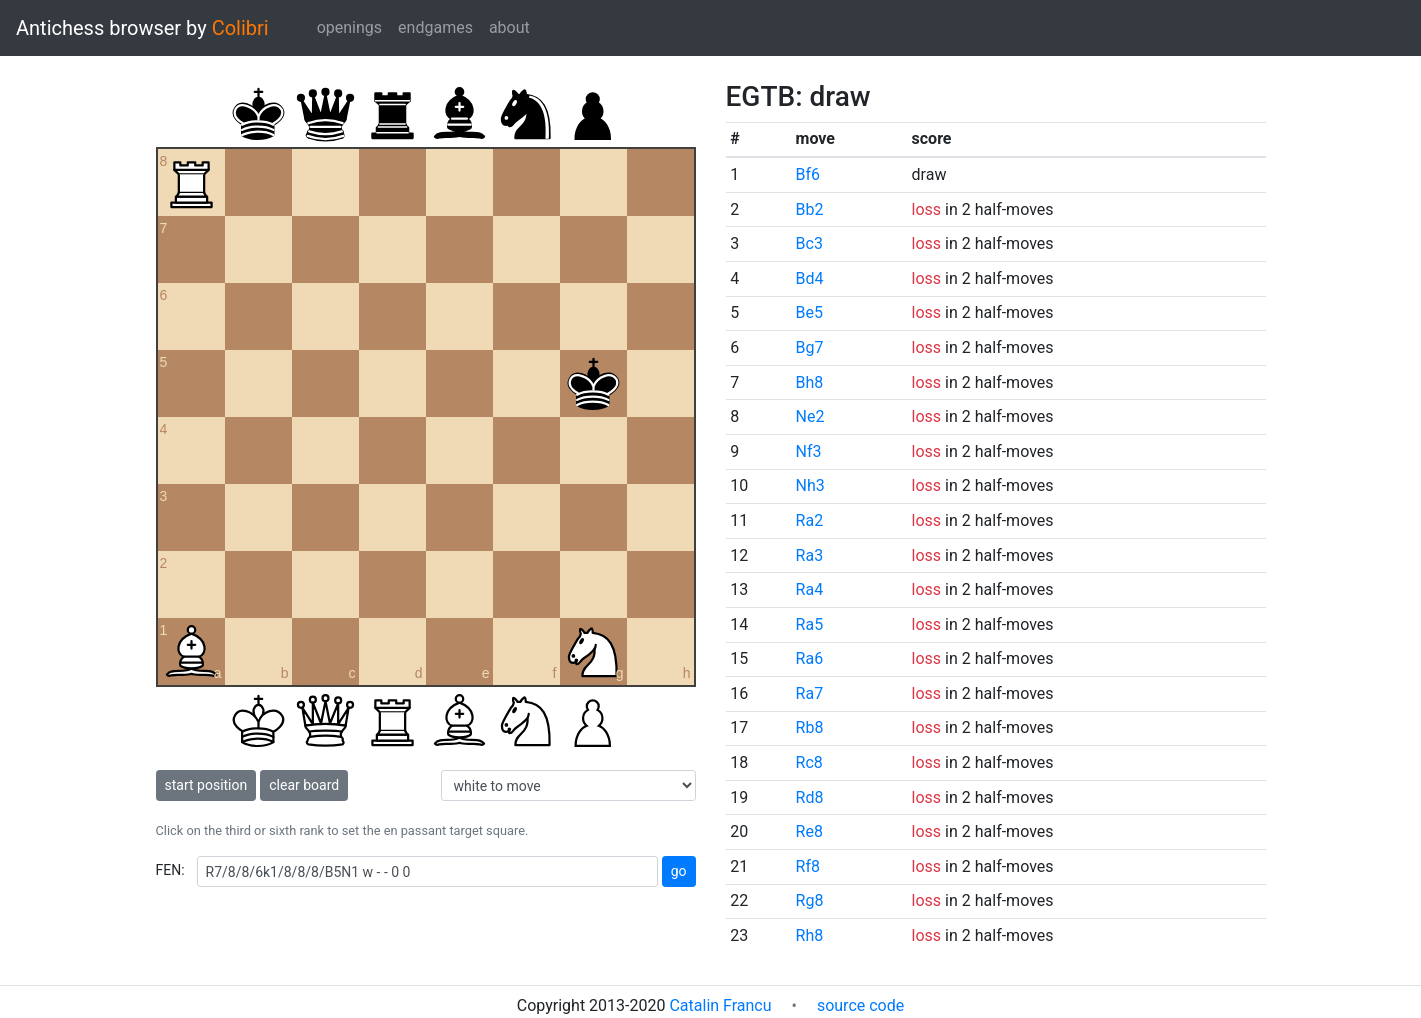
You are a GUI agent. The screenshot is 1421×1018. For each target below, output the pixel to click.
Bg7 (810, 347)
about (509, 27)
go (679, 871)
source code (860, 1005)
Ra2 (810, 520)
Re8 (809, 831)
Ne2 (810, 416)
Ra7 (810, 693)
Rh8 (810, 935)
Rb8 (810, 727)
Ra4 (810, 589)
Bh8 (810, 382)
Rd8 (810, 797)
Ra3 (810, 555)
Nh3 (810, 485)
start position (206, 785)
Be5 (809, 312)
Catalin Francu (720, 1005)
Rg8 (810, 900)
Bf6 (808, 174)
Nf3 (809, 451)
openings (349, 27)
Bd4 (810, 278)
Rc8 (809, 762)
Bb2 (810, 209)
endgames (435, 27)
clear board (304, 785)
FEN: (170, 870)
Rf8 (808, 866)
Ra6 (810, 658)
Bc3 (809, 243)
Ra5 (810, 624)
